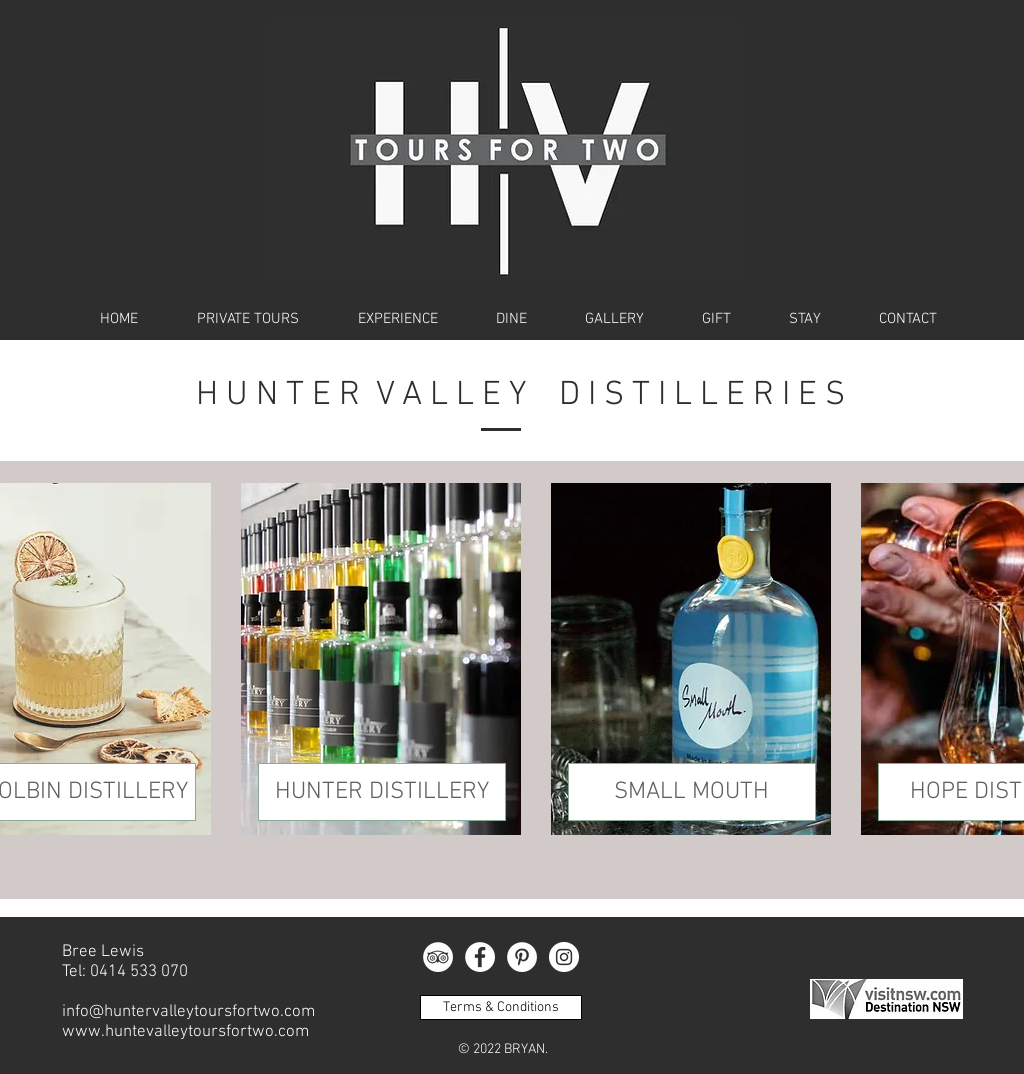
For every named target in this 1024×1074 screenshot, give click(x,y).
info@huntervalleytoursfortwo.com (188, 1012)
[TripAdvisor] (438, 957)
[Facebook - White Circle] (480, 957)
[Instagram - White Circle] (564, 957)
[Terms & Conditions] (501, 1007)
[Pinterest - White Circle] (522, 957)
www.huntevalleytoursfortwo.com (185, 1032)
